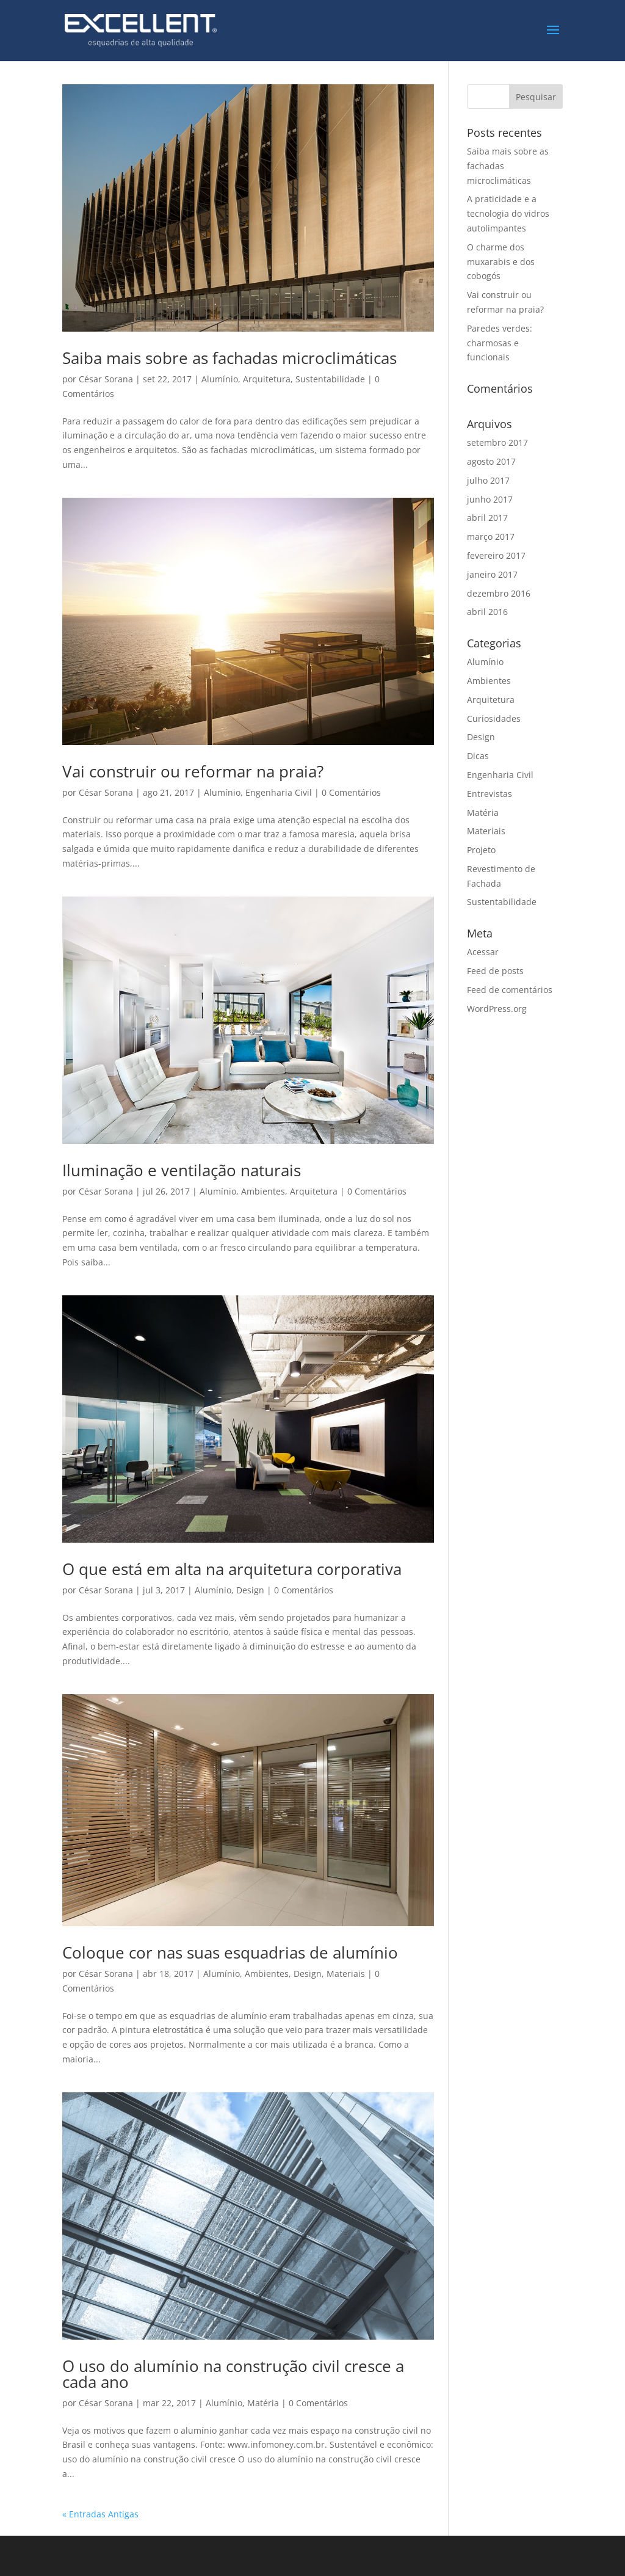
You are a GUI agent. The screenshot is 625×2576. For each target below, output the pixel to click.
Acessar (483, 952)
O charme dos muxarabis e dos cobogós (501, 261)
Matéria (263, 2403)
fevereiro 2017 (496, 555)
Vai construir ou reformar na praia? (192, 771)
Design (250, 1590)
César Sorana (106, 379)
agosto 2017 (491, 461)
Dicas (478, 756)
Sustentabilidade (330, 379)
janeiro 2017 (492, 574)
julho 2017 (488, 480)
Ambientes (263, 1191)
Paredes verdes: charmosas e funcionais (499, 342)
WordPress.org (497, 1008)
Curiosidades (494, 718)
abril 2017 (487, 517)
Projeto (481, 850)
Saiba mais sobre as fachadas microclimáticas (229, 358)
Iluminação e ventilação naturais (181, 1170)
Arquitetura (267, 379)
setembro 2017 (497, 442)
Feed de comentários (509, 989)
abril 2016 (487, 611)
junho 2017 (490, 499)
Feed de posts (495, 971)
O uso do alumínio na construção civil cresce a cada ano (233, 2374)
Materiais (346, 1973)
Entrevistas (489, 793)
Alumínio (219, 379)
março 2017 (491, 536)
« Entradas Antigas (100, 2514)
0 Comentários (351, 792)
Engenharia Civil (278, 792)
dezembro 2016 (498, 593)
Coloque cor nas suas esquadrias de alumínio (230, 1952)
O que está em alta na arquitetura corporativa (232, 1569)
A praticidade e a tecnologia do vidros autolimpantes (508, 213)
